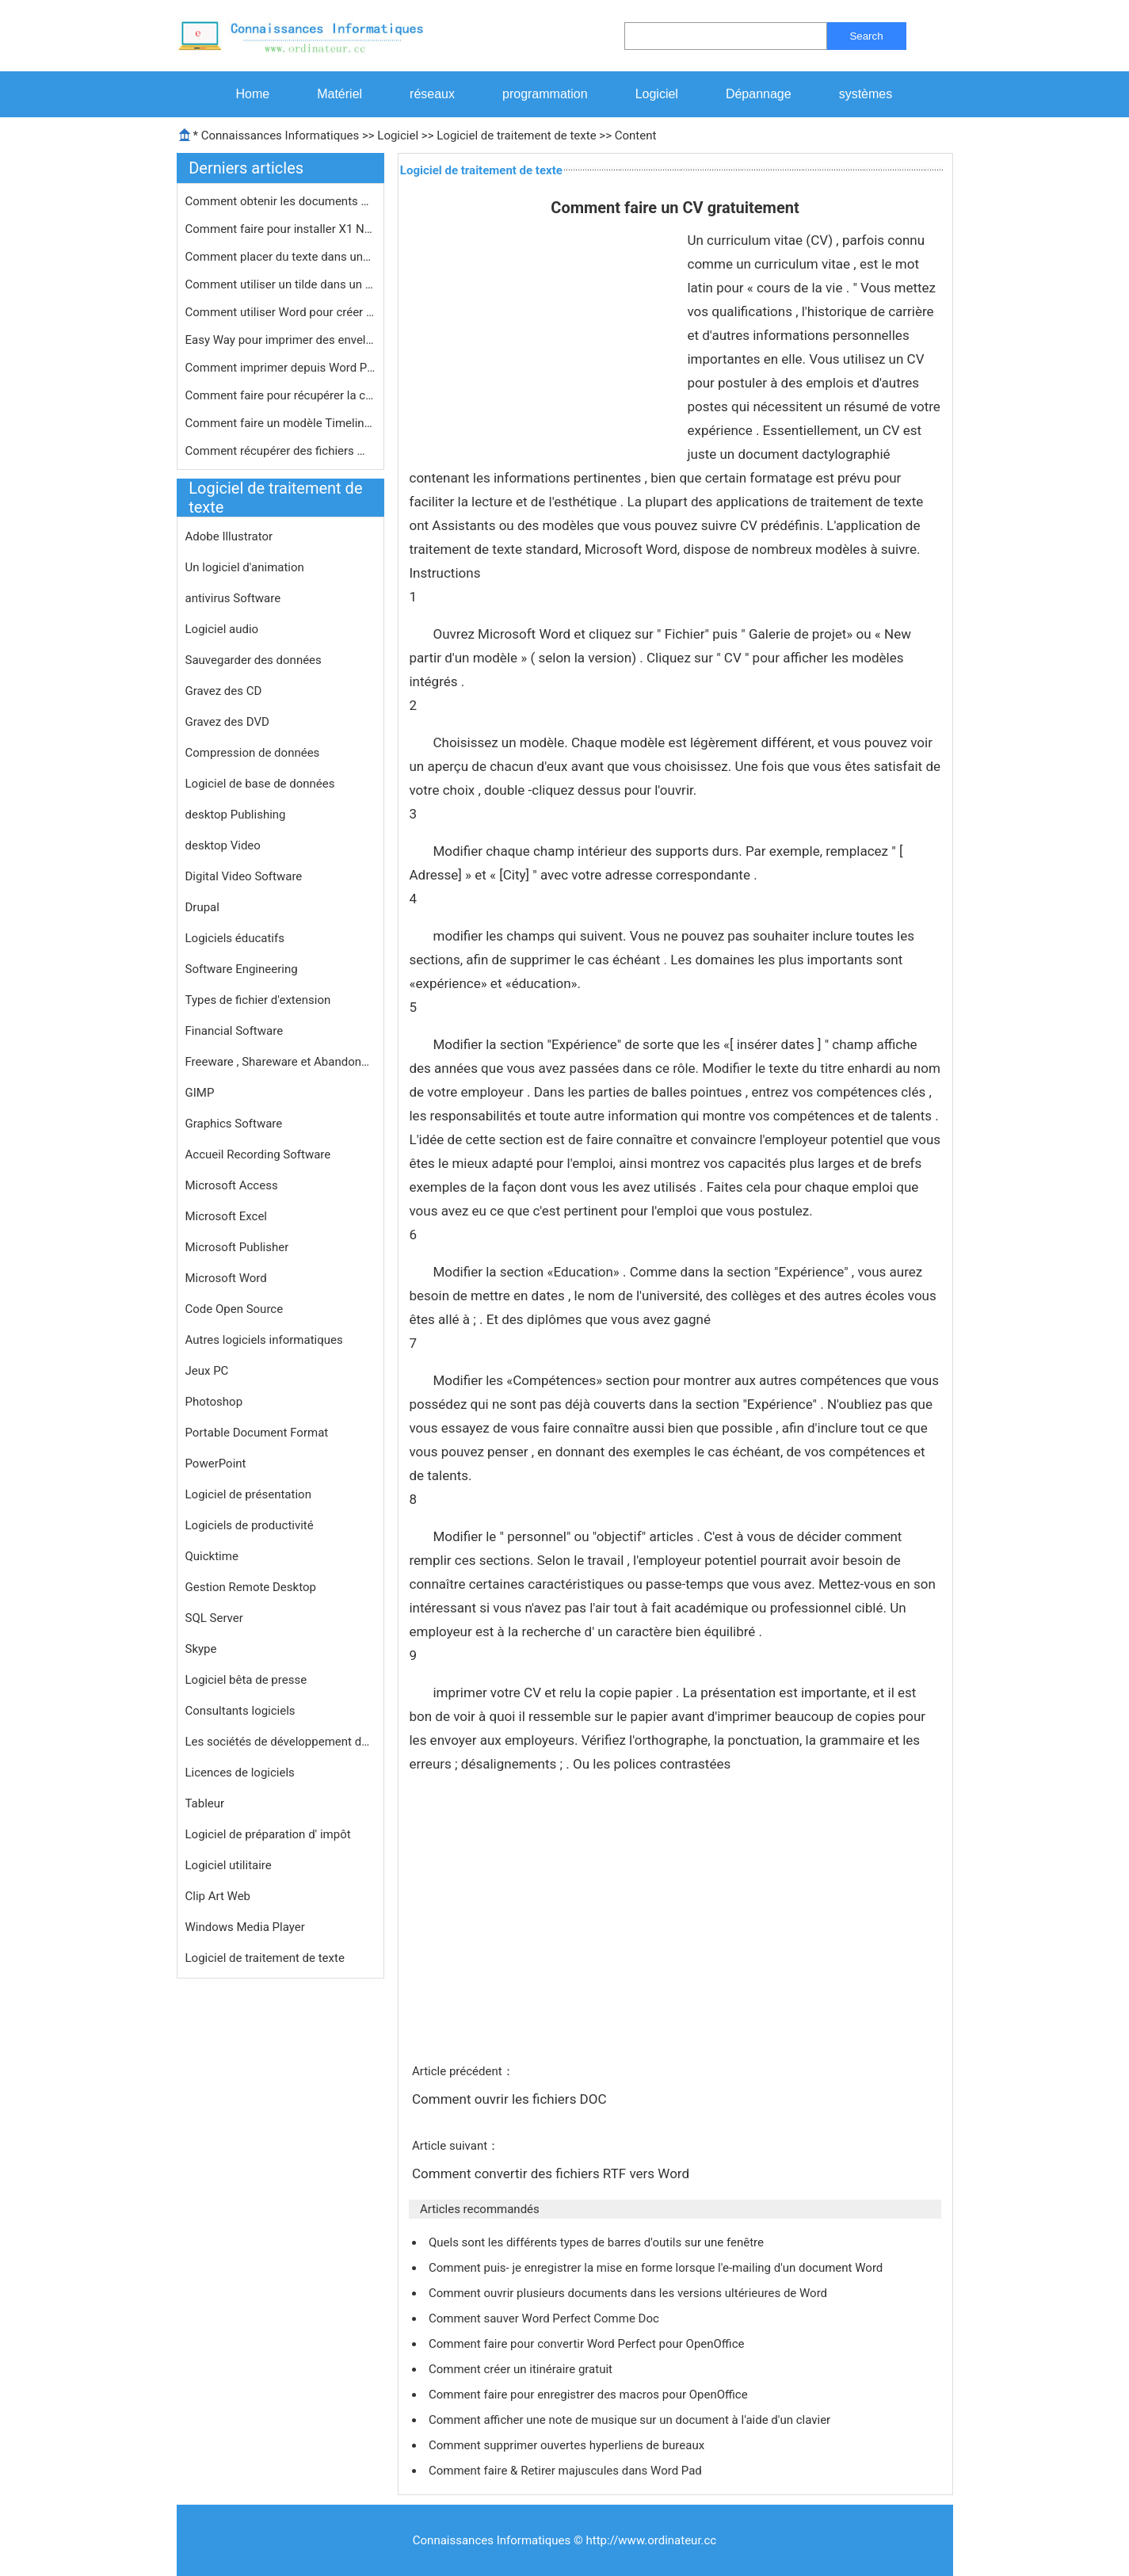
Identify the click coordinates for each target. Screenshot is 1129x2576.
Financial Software (234, 1031)
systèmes (866, 94)
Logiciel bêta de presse (246, 1680)
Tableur (205, 1803)
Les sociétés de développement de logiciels (280, 1742)
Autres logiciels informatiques (264, 1340)
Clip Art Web (218, 1896)
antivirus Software (233, 598)
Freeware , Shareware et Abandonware (280, 1062)
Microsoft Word (226, 1278)
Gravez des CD (223, 691)
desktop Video (223, 845)
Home (253, 94)
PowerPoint (215, 1463)
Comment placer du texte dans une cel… (280, 257)
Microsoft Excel (226, 1216)
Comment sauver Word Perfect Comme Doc (545, 2318)
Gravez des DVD (227, 722)
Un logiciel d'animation (244, 567)
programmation (545, 94)
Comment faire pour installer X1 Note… (280, 229)
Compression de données (252, 753)
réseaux (432, 94)
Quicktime (211, 1556)
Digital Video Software (244, 876)
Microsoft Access (231, 1185)
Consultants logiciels (240, 1711)
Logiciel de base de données (260, 784)
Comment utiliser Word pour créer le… (280, 312)
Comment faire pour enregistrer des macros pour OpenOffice (589, 2394)
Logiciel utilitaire (228, 1865)
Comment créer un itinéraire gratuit (522, 2369)
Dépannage (758, 94)
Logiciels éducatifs (234, 938)
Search (866, 36)
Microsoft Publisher (237, 1247)
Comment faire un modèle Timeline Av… (280, 423)
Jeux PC (207, 1371)
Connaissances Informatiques (280, 135)
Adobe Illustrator (229, 536)
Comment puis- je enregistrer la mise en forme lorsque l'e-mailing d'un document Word (657, 2268)
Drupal (202, 907)
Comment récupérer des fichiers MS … (280, 451)
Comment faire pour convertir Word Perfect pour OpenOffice (588, 2344)
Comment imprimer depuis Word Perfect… (280, 368)
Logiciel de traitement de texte (516, 135)
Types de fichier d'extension (258, 1000)
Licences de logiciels (240, 1772)
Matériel (339, 94)
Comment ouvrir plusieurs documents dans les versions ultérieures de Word (629, 2293)
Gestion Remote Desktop (250, 1587)
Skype (201, 1649)
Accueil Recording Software (258, 1154)
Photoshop (214, 1402)
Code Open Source (234, 1309)
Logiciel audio (222, 629)
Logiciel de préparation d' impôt (268, 1834)
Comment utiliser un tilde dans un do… (280, 284)
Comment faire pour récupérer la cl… (280, 395)
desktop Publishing (235, 814)
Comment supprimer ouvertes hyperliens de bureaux (568, 2445)
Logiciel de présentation (248, 1494)
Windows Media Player (245, 1927)
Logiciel (656, 94)
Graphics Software (234, 1123)
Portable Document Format (257, 1432)
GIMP (200, 1093)
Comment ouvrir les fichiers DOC (511, 2099)
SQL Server (214, 1618)
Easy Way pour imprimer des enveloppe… (280, 340)
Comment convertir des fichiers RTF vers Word (552, 2173)
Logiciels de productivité (249, 1525)
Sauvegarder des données (253, 660)
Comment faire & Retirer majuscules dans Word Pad (567, 2470)
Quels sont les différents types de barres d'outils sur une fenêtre (598, 2242)
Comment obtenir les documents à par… (280, 201)
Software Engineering (241, 969)
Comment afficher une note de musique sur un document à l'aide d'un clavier (631, 2420)
